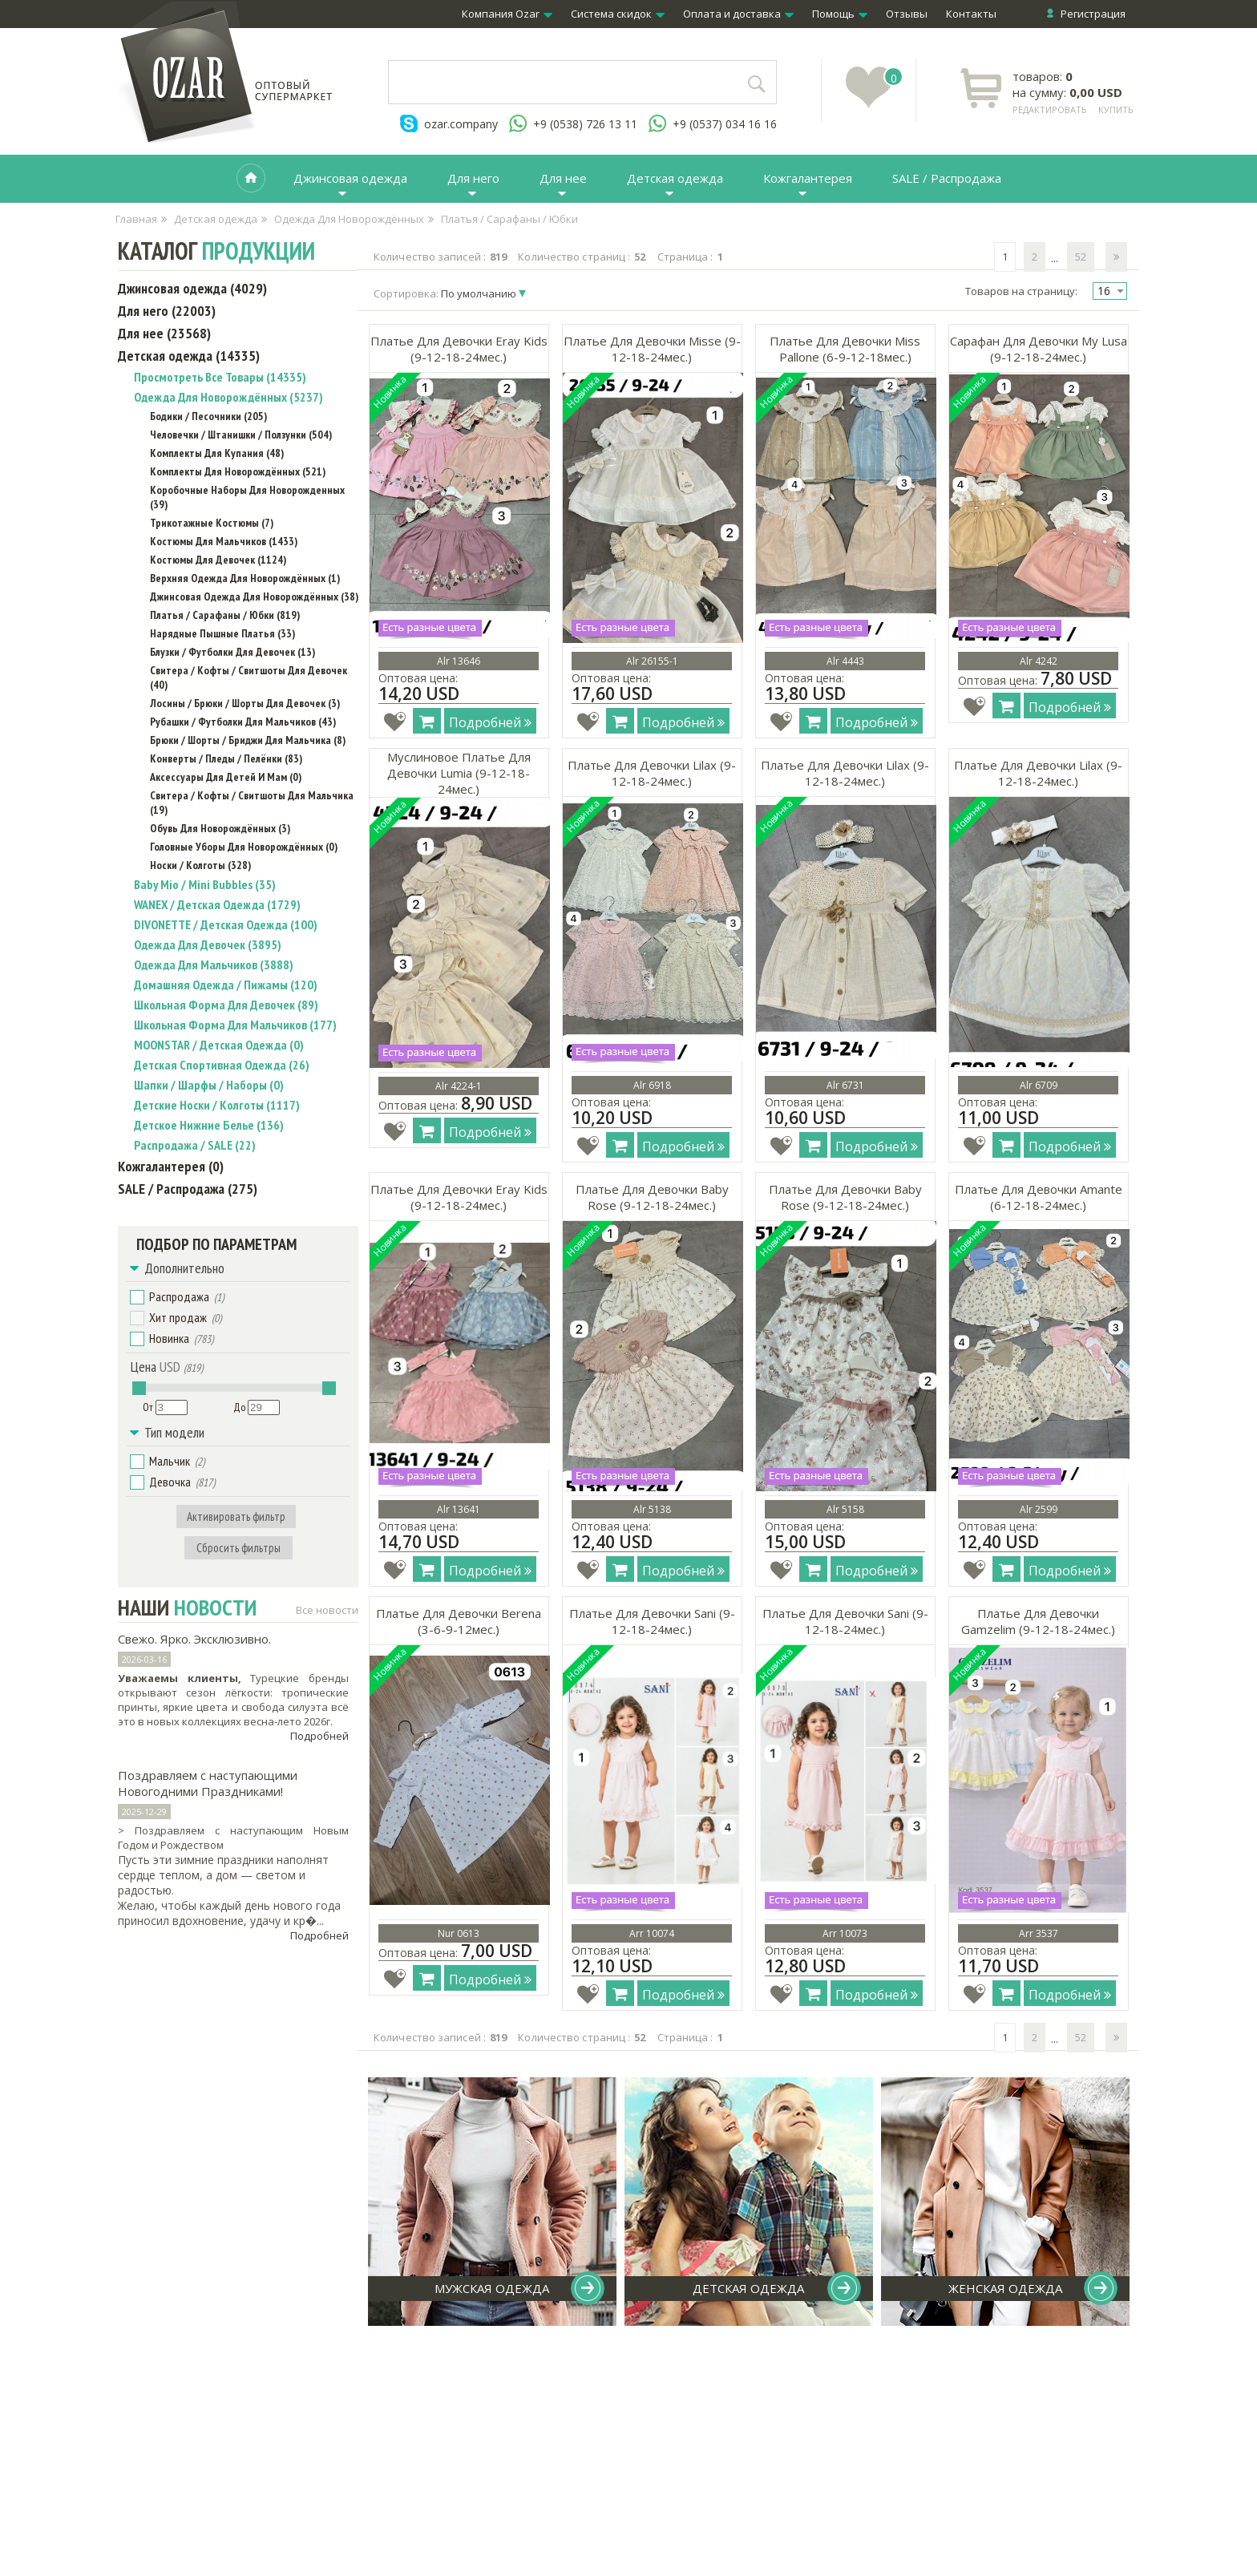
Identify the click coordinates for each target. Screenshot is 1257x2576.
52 (1080, 256)
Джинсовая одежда (350, 178)
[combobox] (1110, 291)
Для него (473, 178)
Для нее (563, 178)
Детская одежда (675, 178)
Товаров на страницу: (1021, 291)
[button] (137, 1297)
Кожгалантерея (807, 178)
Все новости (327, 1610)
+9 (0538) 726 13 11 (585, 123)
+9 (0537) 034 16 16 (725, 123)
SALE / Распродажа (946, 178)
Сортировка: (446, 293)
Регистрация (1093, 13)
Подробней (319, 1736)
